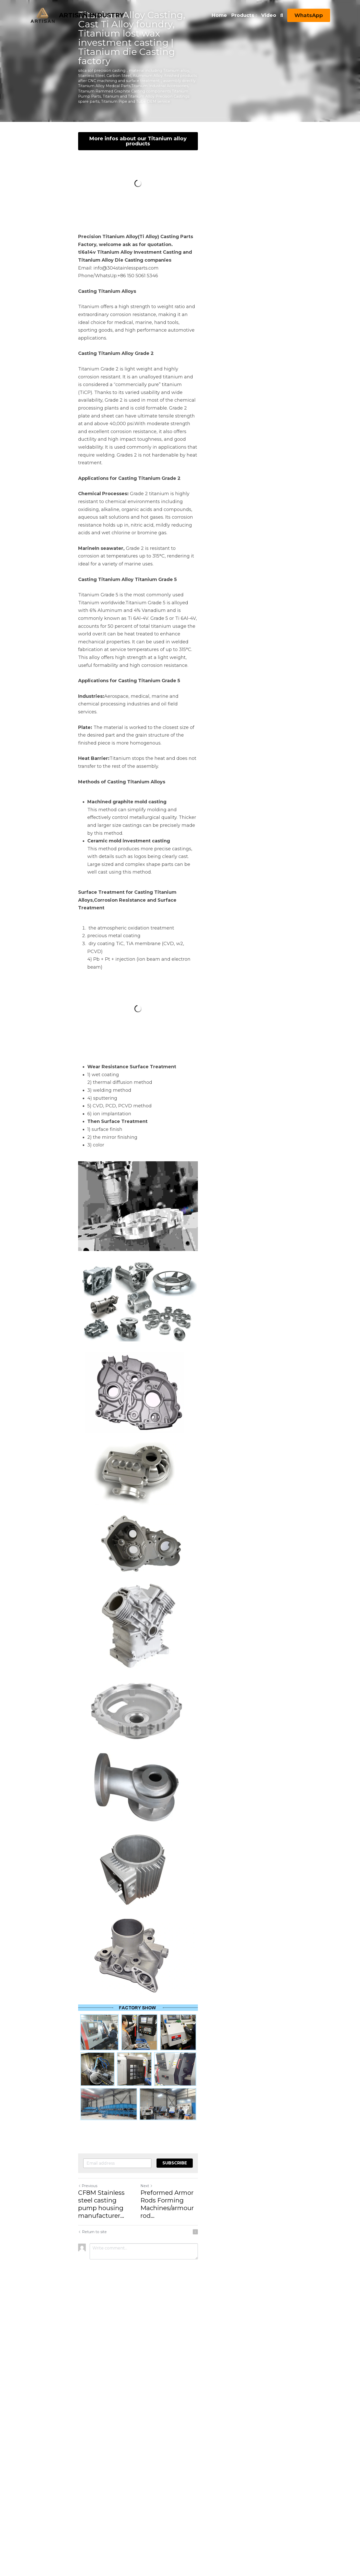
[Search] (281, 15)
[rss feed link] (279, 2518)
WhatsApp (308, 15)
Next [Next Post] (189, 2487)
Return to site (92, 2518)
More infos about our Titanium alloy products (180, 104)
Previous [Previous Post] (88, 2487)
